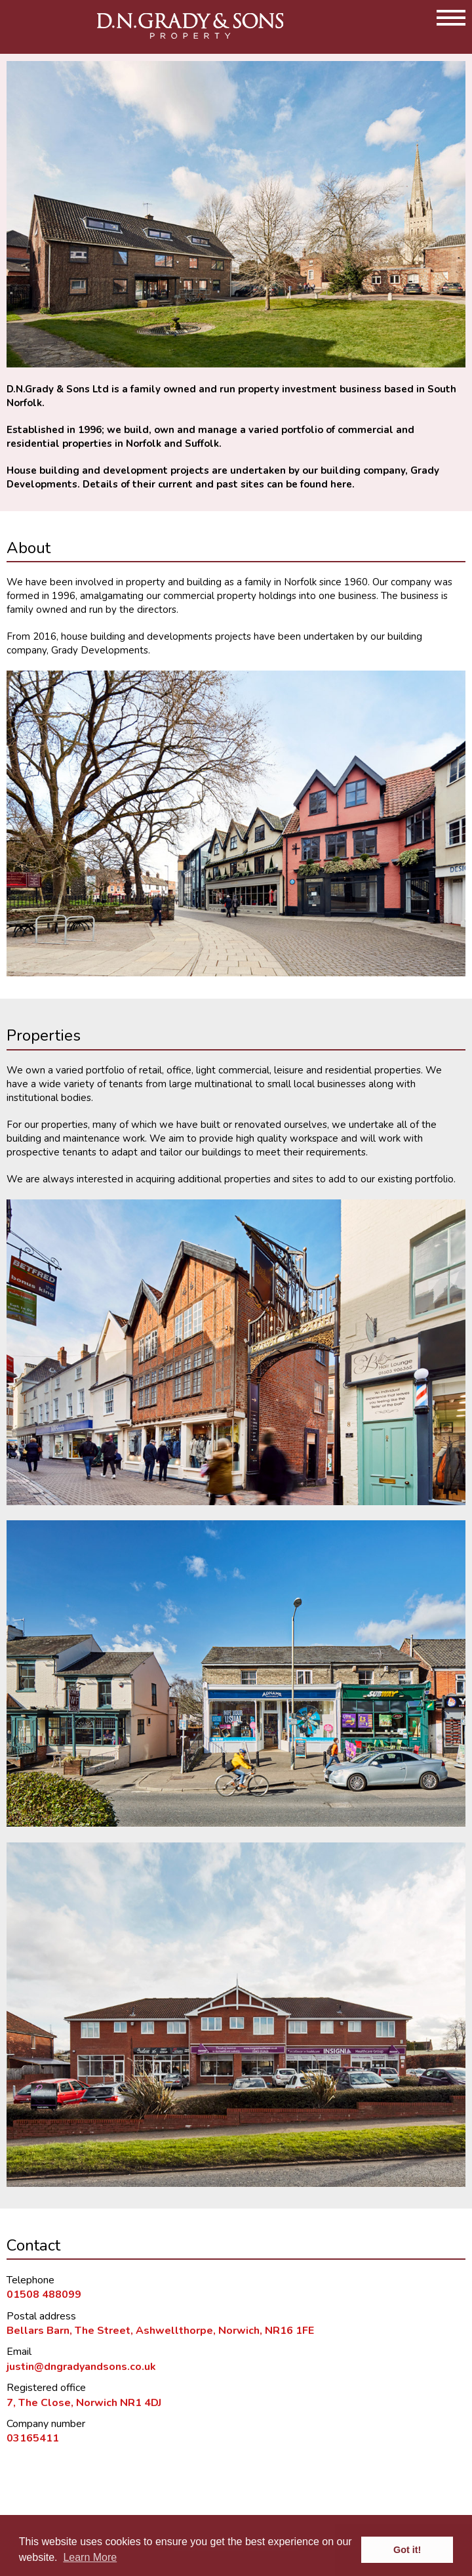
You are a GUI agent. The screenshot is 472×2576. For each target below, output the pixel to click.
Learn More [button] (90, 2557)
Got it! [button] (407, 2550)
